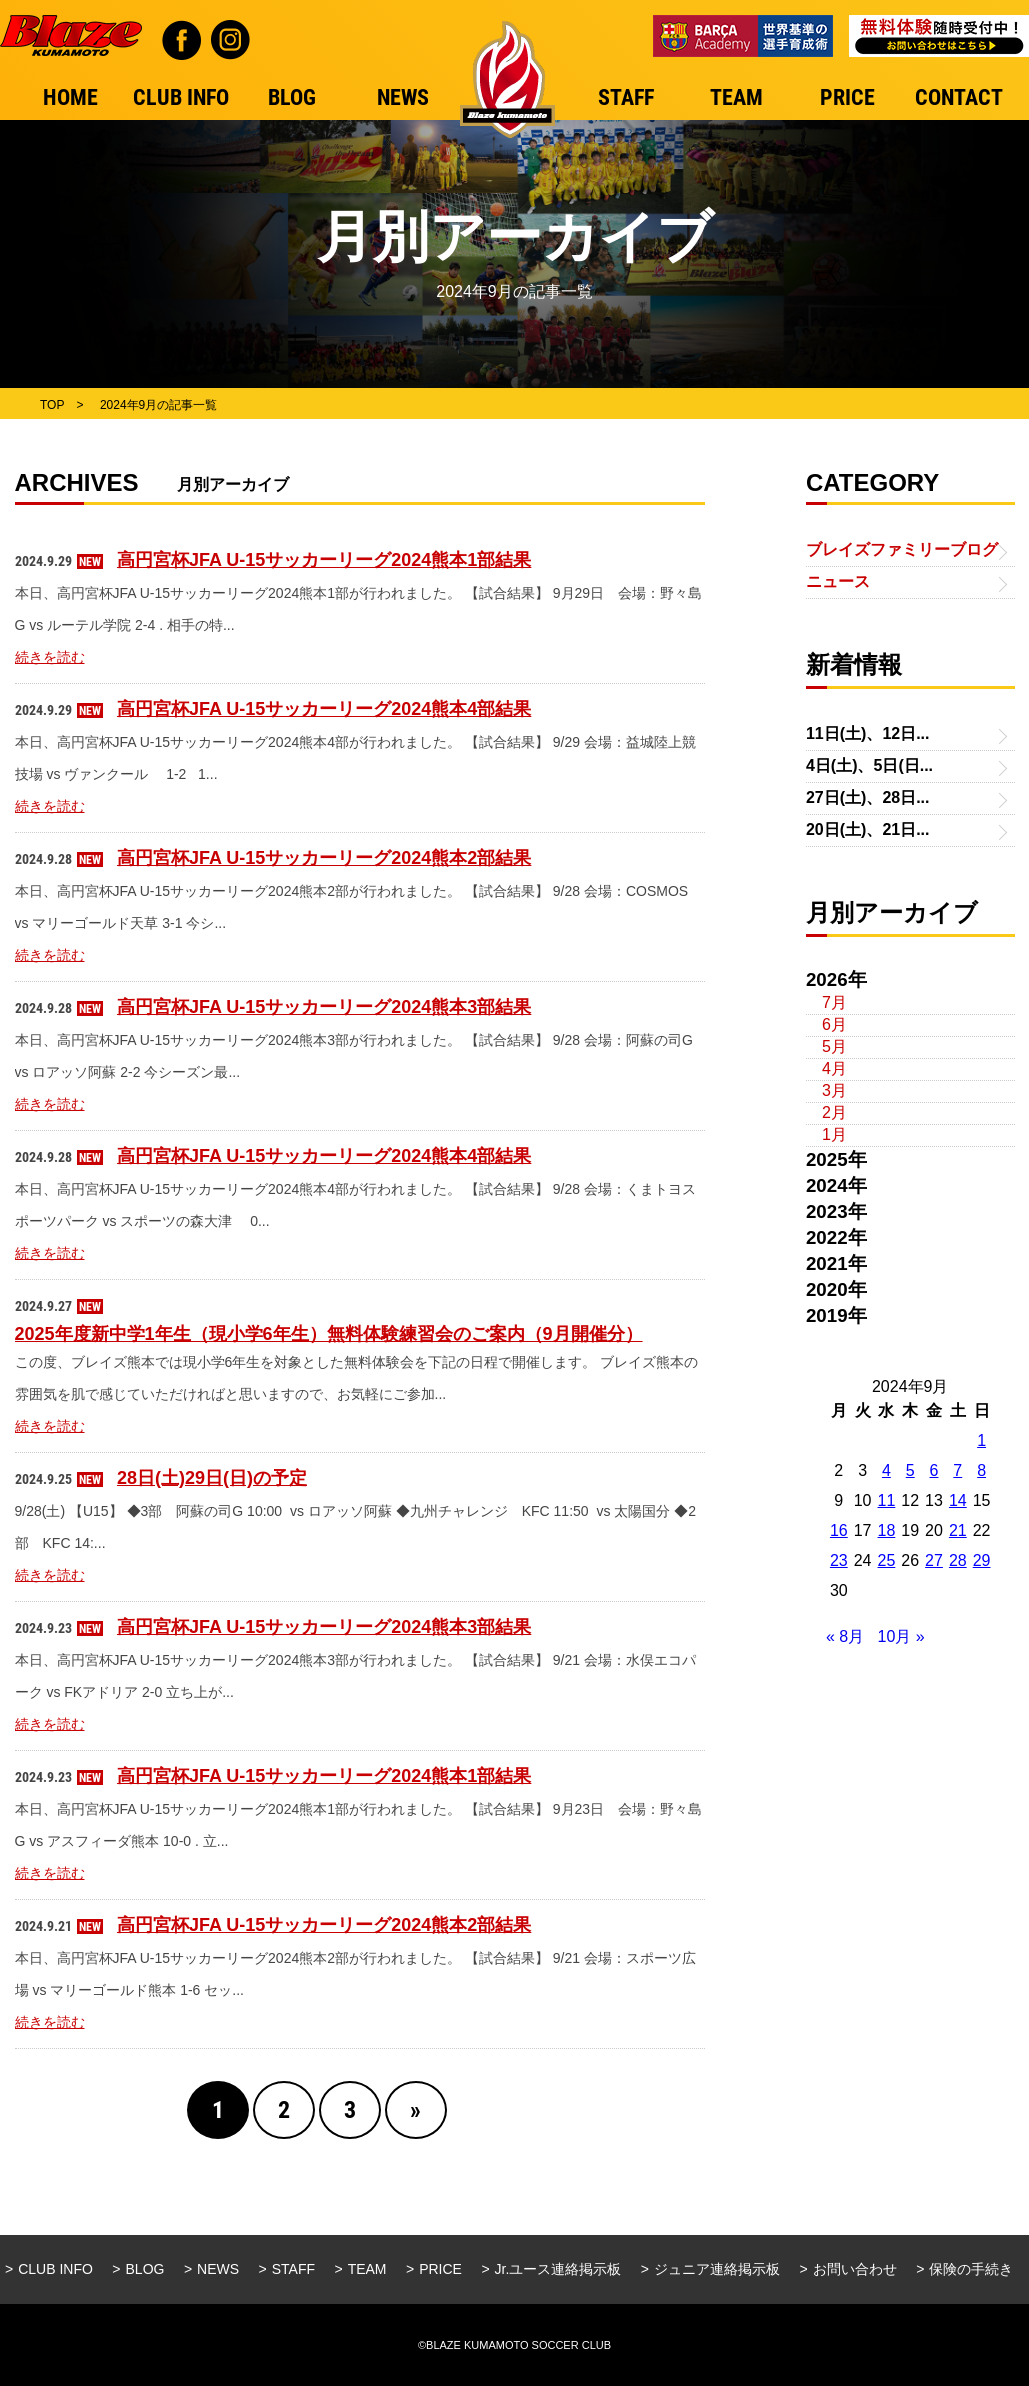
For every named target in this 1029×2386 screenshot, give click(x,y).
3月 (834, 1090)
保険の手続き (971, 2269)
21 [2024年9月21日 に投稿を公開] (958, 1530)
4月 (834, 1068)
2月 (834, 1112)
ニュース (838, 581)
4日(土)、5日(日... (869, 765)
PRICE (440, 2269)
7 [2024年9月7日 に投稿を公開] (957, 1470)
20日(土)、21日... (868, 829)
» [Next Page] (415, 2110)
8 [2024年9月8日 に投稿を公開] (981, 1470)
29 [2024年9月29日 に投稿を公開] (982, 1560)
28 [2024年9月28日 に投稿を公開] (958, 1560)
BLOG (145, 2269)
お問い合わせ (855, 2269)
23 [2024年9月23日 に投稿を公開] (839, 1560)
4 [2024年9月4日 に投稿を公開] (886, 1470)
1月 (834, 1134)
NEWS (218, 2269)
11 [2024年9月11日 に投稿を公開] (887, 1500)
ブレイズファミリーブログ (902, 549)
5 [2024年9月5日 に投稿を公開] (910, 1470)
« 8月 (845, 1636)
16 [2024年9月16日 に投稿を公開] (839, 1530)
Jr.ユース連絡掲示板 (558, 2269)
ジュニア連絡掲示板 (717, 2269)
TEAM (367, 2269)
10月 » (901, 1636)
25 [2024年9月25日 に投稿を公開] (887, 1560)
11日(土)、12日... (868, 733)
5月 (834, 1046)
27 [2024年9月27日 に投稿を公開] (934, 1560)
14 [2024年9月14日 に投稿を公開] (958, 1500)
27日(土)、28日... (868, 797)
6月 (834, 1024)
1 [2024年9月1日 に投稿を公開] (981, 1440)
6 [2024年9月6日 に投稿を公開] (934, 1470)
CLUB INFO (55, 2269)
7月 (834, 1002)
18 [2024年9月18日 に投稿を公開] (887, 1530)
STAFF (293, 2269)
